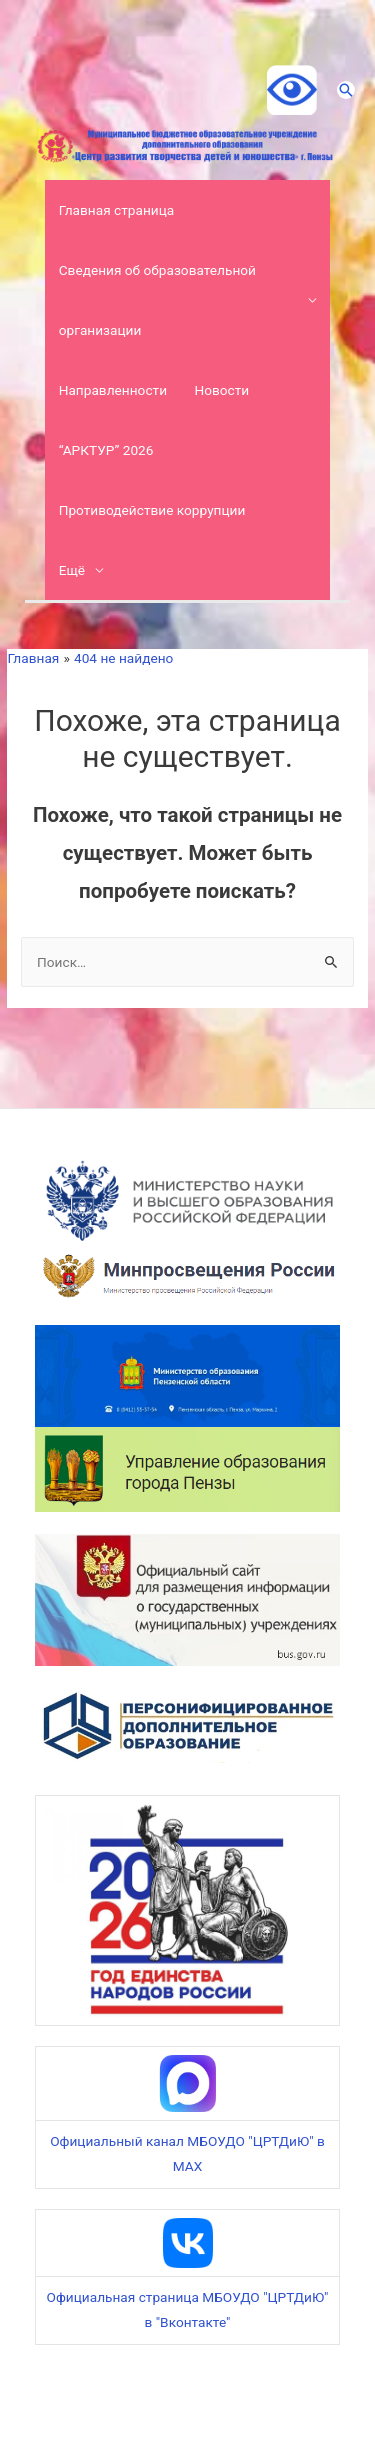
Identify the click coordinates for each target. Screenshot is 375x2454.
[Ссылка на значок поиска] (346, 90)
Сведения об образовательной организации (157, 300)
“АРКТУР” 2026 (106, 450)
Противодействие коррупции (152, 510)
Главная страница (117, 210)
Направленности (113, 390)
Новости (221, 390)
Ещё (72, 570)
